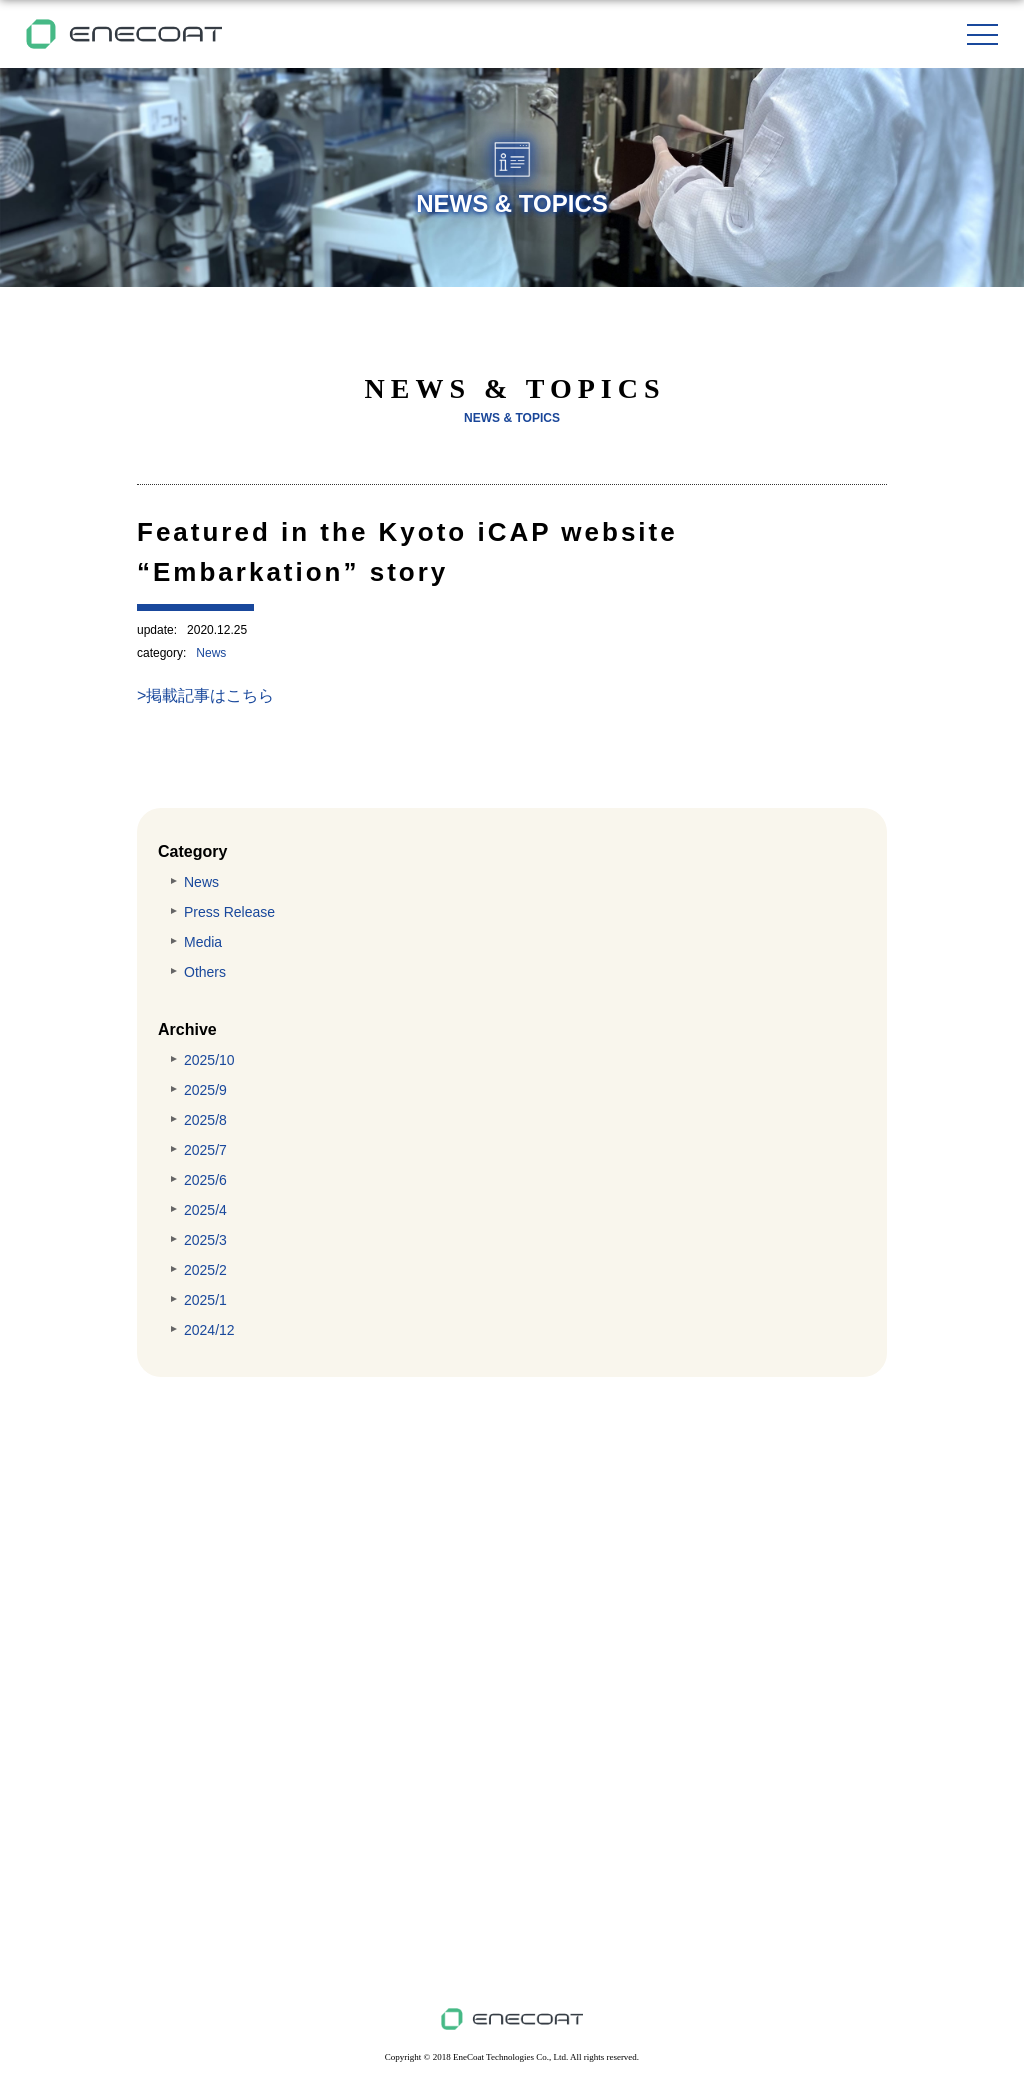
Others (205, 972)
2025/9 (205, 1090)
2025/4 (205, 1210)
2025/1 (205, 1300)
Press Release (229, 912)
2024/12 (209, 1330)
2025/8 (205, 1120)
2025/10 (209, 1060)
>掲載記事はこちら (205, 695)
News (211, 653)
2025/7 (205, 1150)
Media (203, 942)
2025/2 (205, 1270)
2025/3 (205, 1240)
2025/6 (205, 1180)
